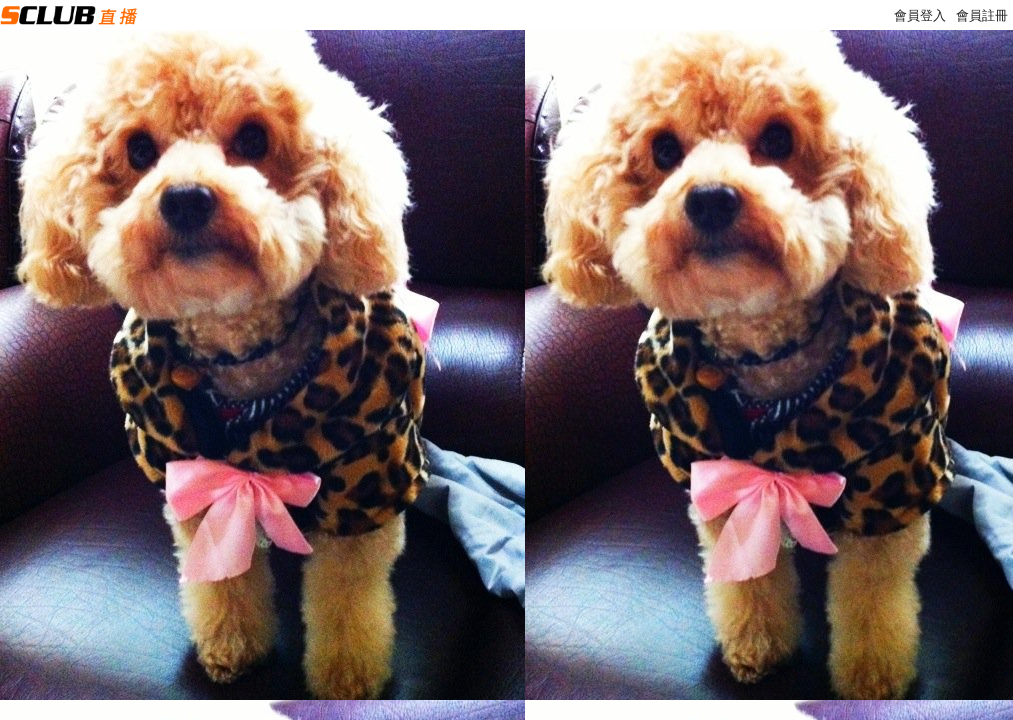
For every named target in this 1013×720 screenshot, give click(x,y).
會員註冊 (982, 15)
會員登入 (920, 15)
